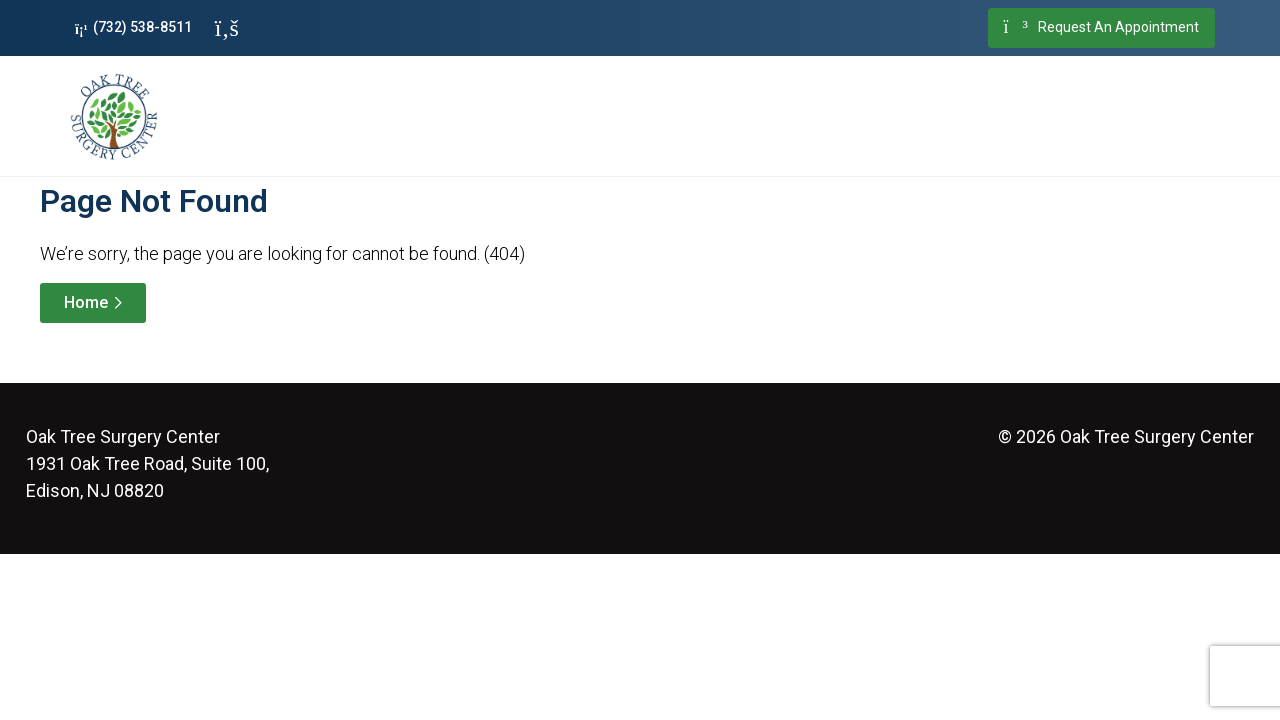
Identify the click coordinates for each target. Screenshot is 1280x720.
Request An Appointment (1101, 28)
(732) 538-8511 (133, 27)
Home (86, 302)
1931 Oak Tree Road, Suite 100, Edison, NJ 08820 (147, 463)
